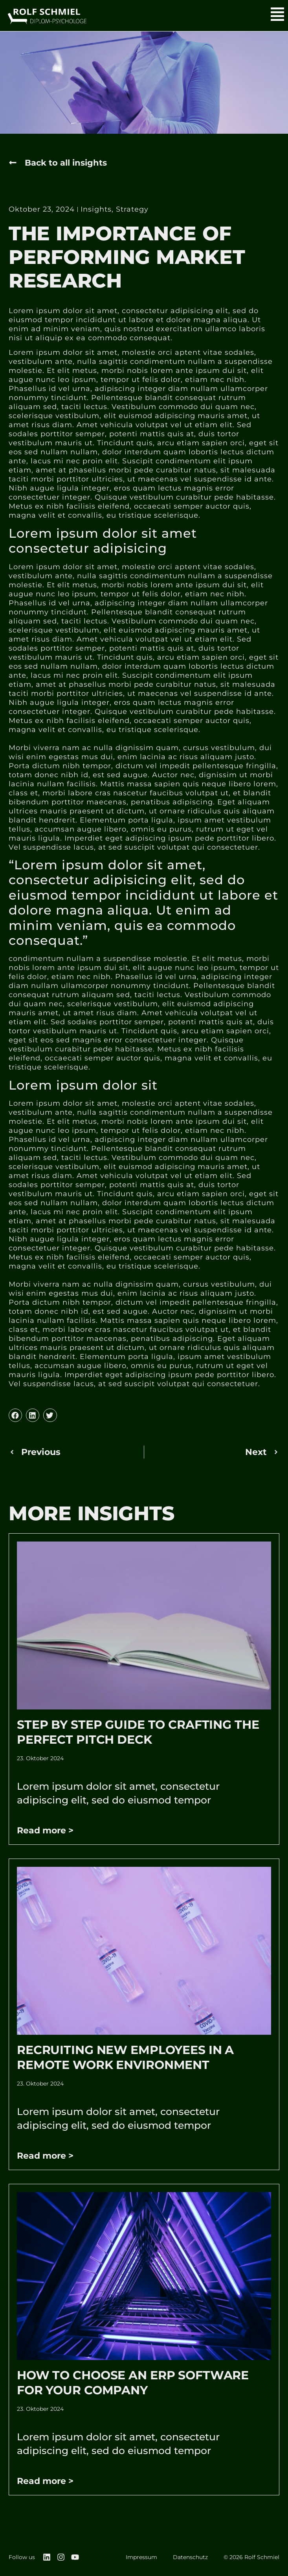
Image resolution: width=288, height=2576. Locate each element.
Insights (96, 209)
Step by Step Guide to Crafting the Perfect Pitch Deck (138, 1732)
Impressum (141, 2557)
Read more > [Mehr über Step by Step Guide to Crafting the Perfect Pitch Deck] (45, 1830)
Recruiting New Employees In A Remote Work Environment (125, 2057)
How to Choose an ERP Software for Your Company (133, 2383)
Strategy (132, 209)
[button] (60, 163)
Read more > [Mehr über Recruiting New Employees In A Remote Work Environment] (45, 2155)
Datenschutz (190, 2557)
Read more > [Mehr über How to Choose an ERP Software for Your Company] (45, 2481)
